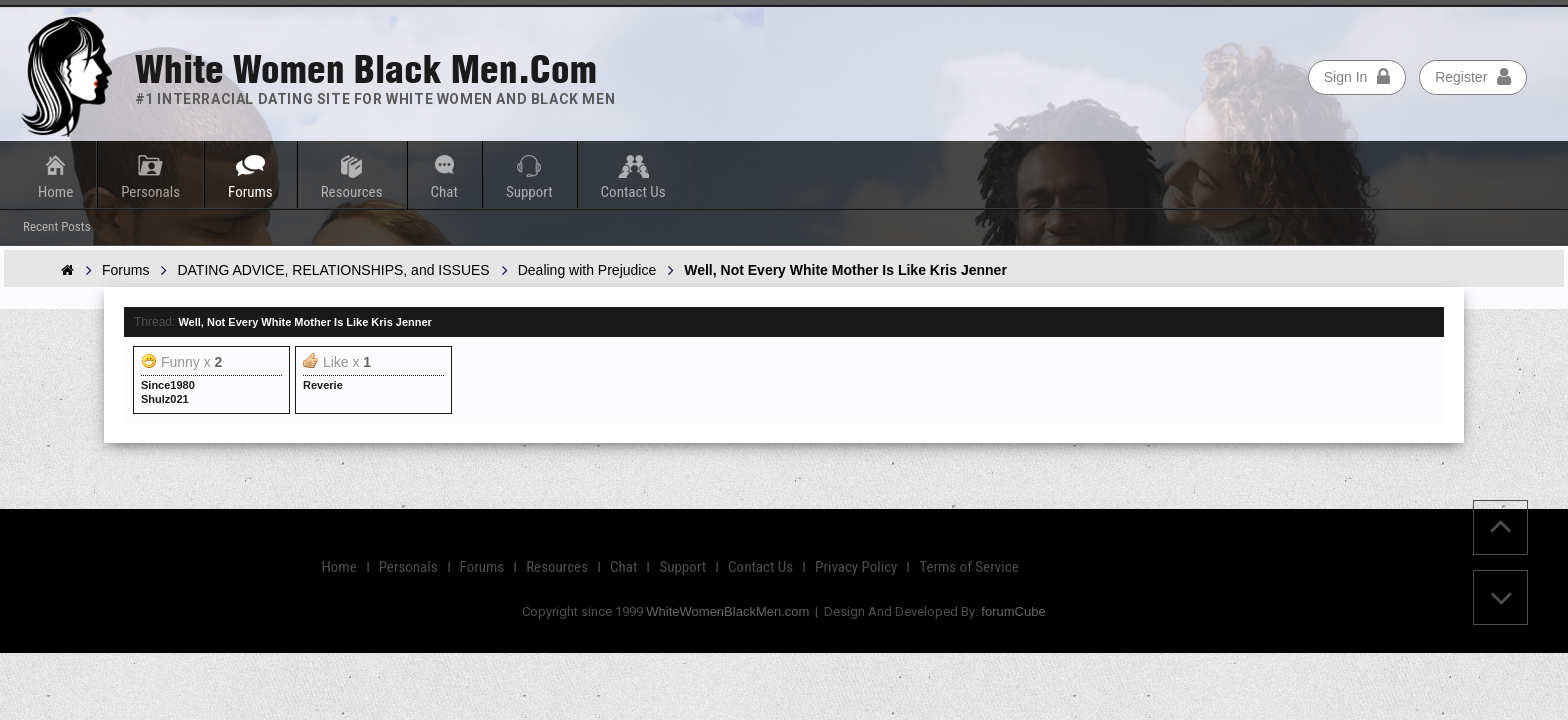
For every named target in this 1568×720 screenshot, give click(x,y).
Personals (150, 192)
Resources (352, 192)
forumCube (1013, 611)
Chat (444, 192)
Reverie (323, 385)
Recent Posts (57, 226)
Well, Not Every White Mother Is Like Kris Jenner (304, 322)
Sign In (1357, 77)
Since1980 (168, 385)
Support (529, 192)
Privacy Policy (856, 567)
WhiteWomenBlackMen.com (727, 611)
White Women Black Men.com (366, 69)
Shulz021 (165, 399)
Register (1473, 77)
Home (55, 192)
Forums (250, 192)
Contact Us (633, 192)
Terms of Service (968, 567)
